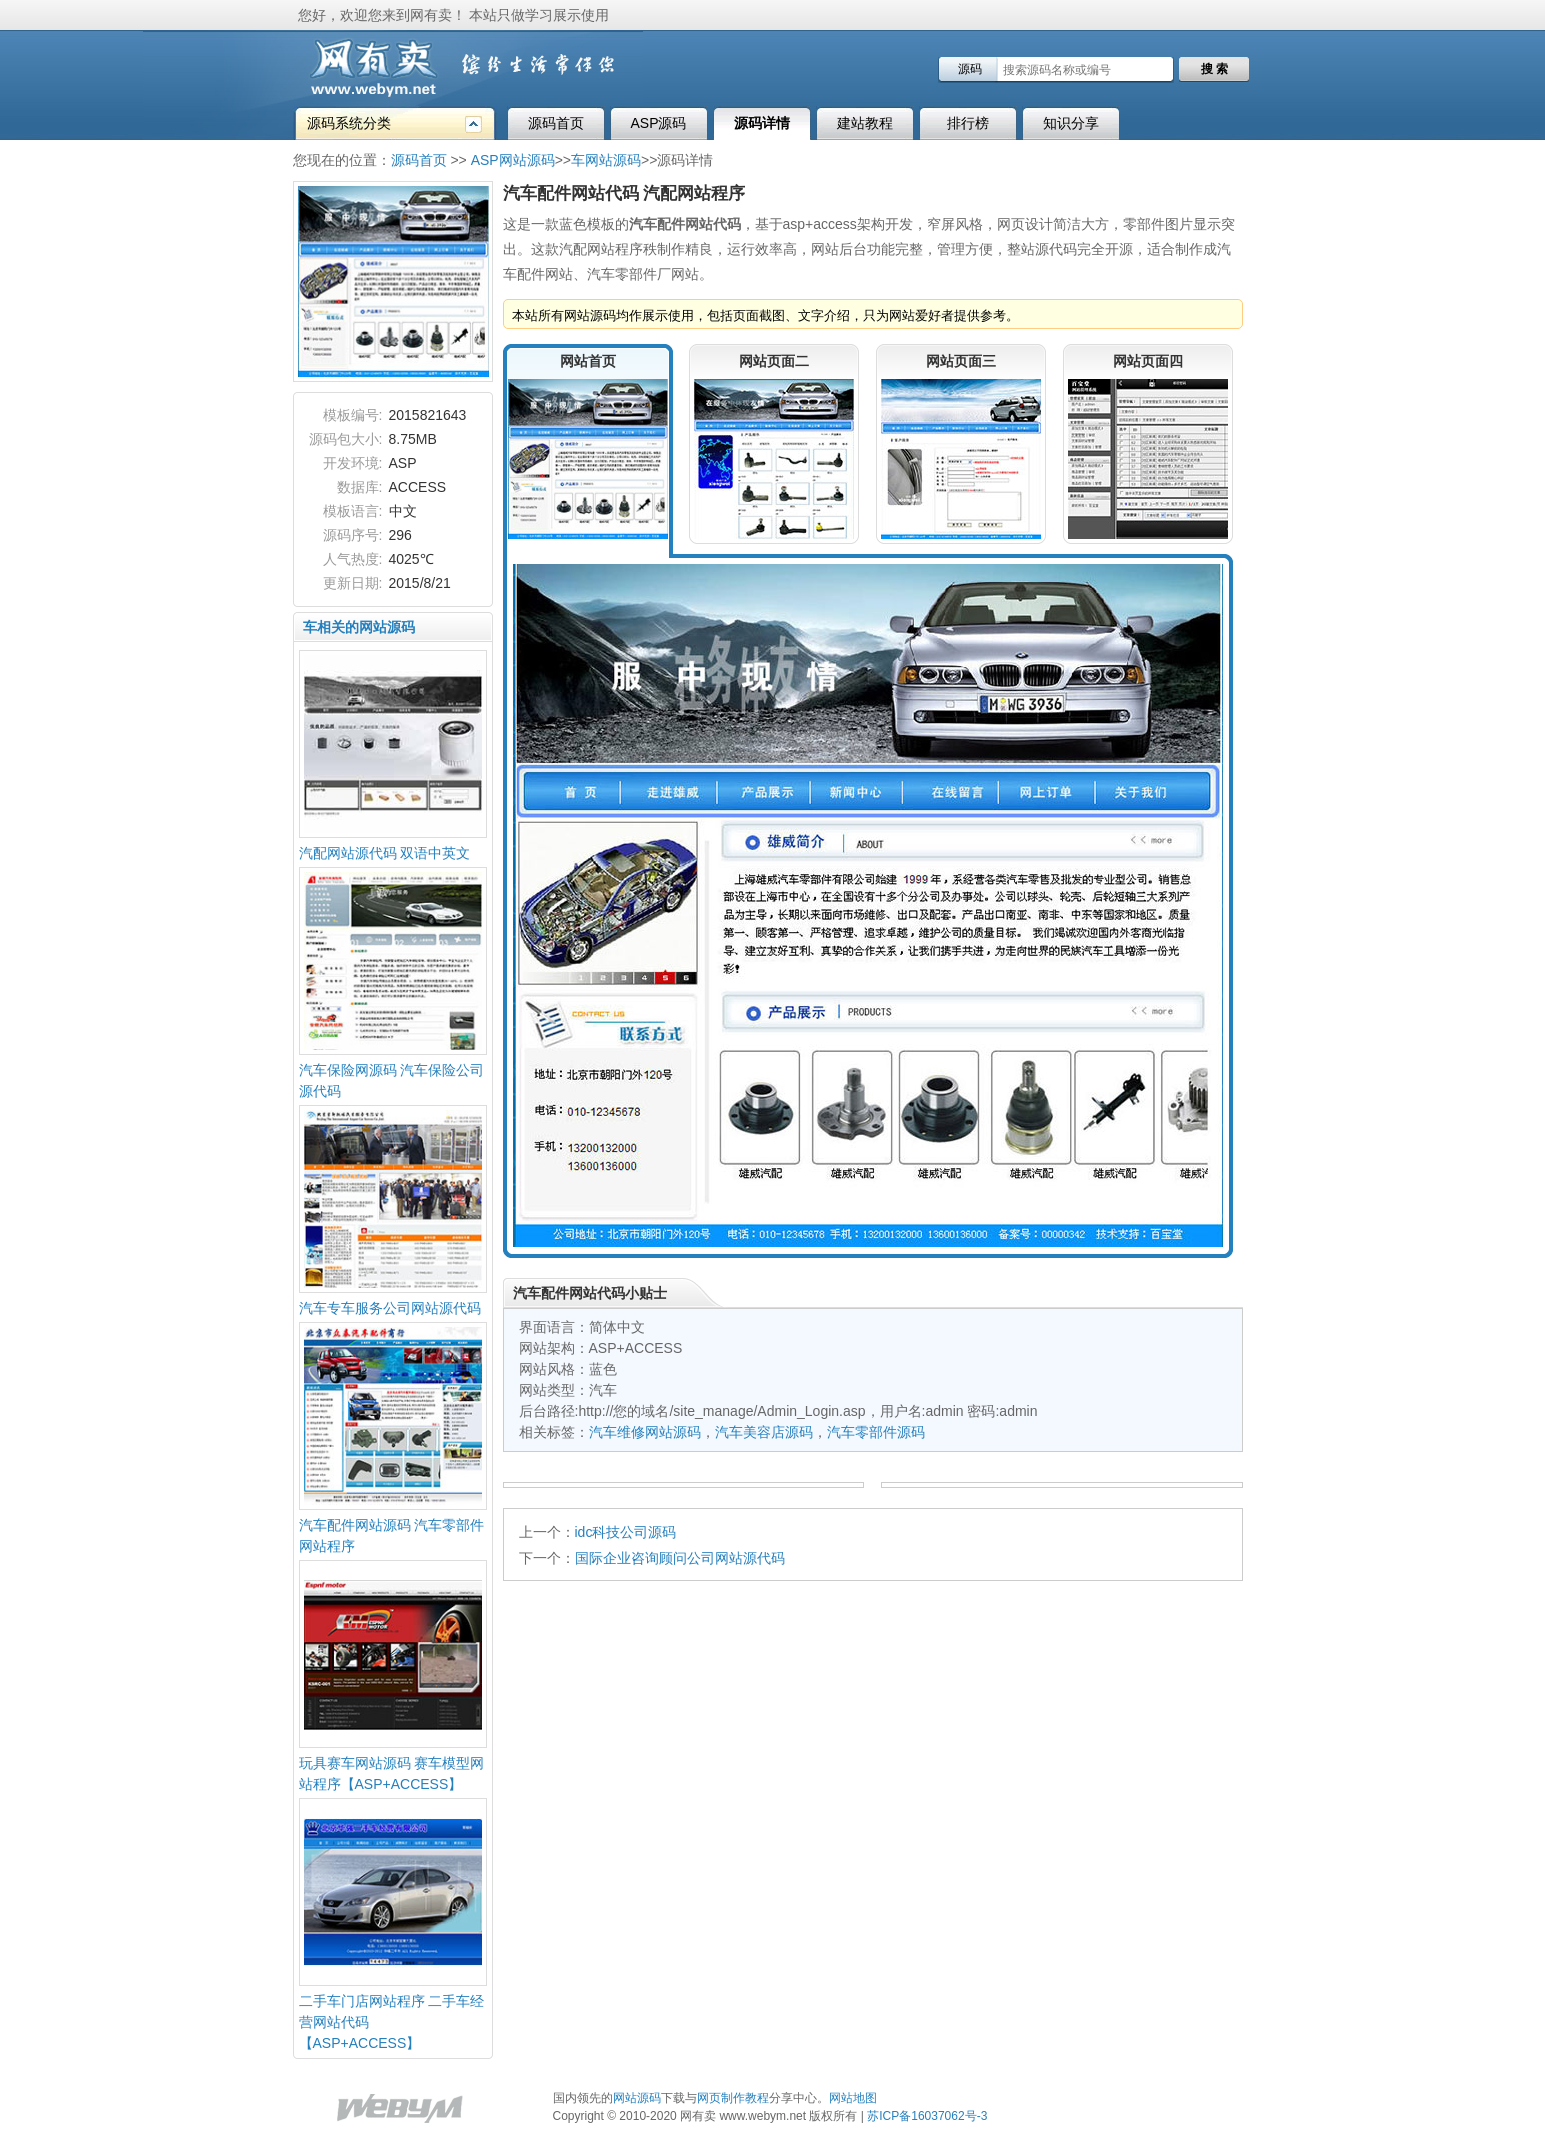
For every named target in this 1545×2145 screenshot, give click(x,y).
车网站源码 (606, 160)
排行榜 (968, 123)
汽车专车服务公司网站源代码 (390, 1308)
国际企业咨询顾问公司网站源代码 (680, 1558)
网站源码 (637, 2098)
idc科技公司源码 (626, 1532)
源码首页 (556, 123)
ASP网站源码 (513, 160)
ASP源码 (658, 123)
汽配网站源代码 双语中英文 (385, 853)
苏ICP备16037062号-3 (927, 2116)
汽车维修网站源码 (645, 1432)
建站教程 (865, 123)
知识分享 (1071, 123)
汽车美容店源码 (764, 1432)
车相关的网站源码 (359, 627)
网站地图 (853, 2098)
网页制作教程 (733, 2098)
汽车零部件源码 (876, 1432)
